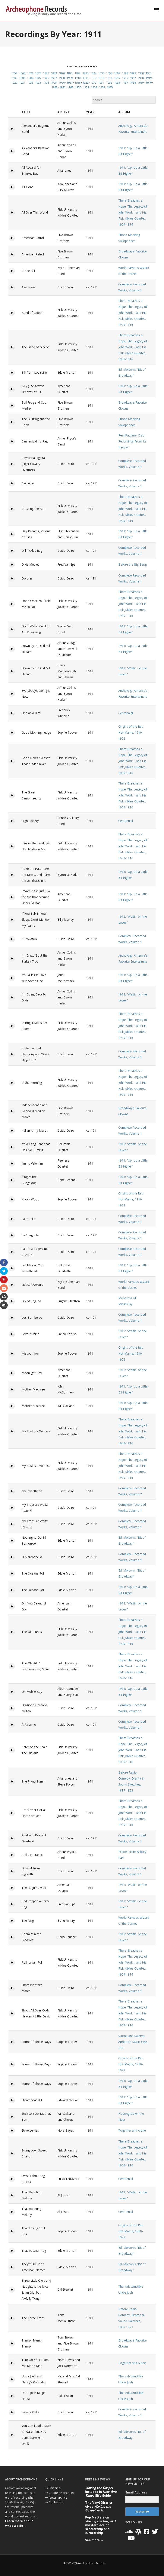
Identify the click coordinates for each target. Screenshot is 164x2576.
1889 (54, 73)
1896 (109, 73)
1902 (14, 78)
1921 (22, 82)
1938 (133, 82)
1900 (141, 73)
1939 (141, 82)
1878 (38, 73)
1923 (38, 82)
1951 (86, 87)
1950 (78, 87)
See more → (94, 2540)
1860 (22, 73)
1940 (149, 82)
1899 (133, 73)
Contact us (56, 2502)
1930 (93, 82)
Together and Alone (132, 2130)
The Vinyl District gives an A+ (98, 2506)
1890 (62, 73)
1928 (78, 82)
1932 (109, 82)
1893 (85, 73)
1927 (70, 82)
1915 (117, 78)
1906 (46, 78)
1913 (101, 78)
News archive (58, 2497)
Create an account (61, 2493)
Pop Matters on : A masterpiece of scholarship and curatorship (100, 2525)
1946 (62, 87)
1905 (38, 78)
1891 (70, 73)
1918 (141, 78)
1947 (70, 87)
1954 (94, 87)
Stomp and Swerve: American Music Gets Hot (133, 2042)
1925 (54, 82)
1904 (30, 78)
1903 (22, 78)
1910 (78, 78)
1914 (109, 78)
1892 (78, 73)
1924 (46, 82)
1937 (125, 82)
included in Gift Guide (101, 2492)
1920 (14, 82)
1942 (54, 87)
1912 (93, 78)
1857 (14, 73)
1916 (125, 78)
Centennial (125, 713)
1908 (62, 78)
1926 (62, 82)
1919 (149, 78)
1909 (70, 78)
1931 (101, 82)
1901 (149, 73)
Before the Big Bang (132, 564)
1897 (117, 73)
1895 (101, 73)
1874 (30, 73)
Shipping (54, 2488)
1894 (93, 73)
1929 (85, 82)
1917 (133, 78)
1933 (117, 82)
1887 (46, 73)
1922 (30, 82)
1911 (85, 78)
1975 (110, 87)
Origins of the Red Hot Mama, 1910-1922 (130, 732)
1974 (102, 87)
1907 (54, 78)
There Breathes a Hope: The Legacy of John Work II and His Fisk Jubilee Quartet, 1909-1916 (132, 212)
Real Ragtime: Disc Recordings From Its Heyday (132, 441)
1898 (125, 73)
